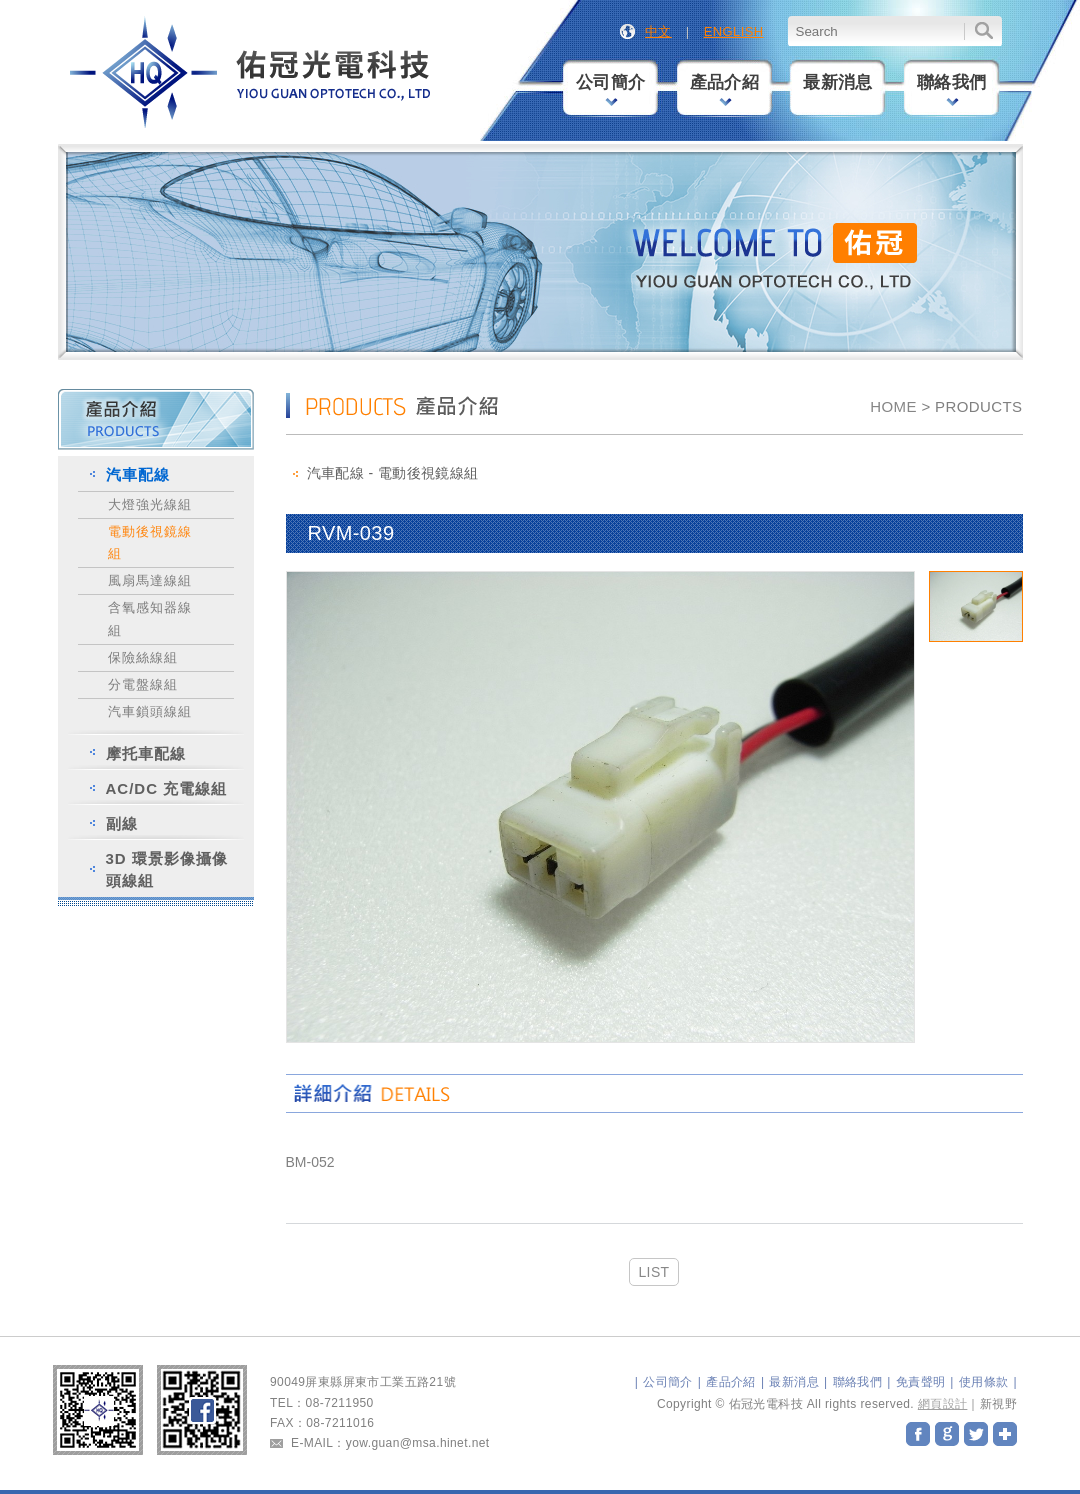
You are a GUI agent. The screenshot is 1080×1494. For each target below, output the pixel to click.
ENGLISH (734, 31)
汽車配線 (138, 474)
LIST (653, 1272)
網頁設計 (943, 1404)
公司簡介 (611, 89)
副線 (122, 823)
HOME (893, 406)
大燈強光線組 (150, 504)
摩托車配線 (146, 753)
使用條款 (984, 1382)
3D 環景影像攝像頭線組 (167, 869)
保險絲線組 (143, 657)
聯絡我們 (952, 89)
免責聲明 (921, 1382)
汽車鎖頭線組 (150, 711)
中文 (658, 31)
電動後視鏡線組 (150, 542)
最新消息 (838, 82)
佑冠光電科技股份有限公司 (252, 73)
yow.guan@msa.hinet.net (418, 1443)
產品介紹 (725, 89)
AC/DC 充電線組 (167, 788)
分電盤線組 (143, 684)
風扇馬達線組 (150, 580)
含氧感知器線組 (150, 618)
